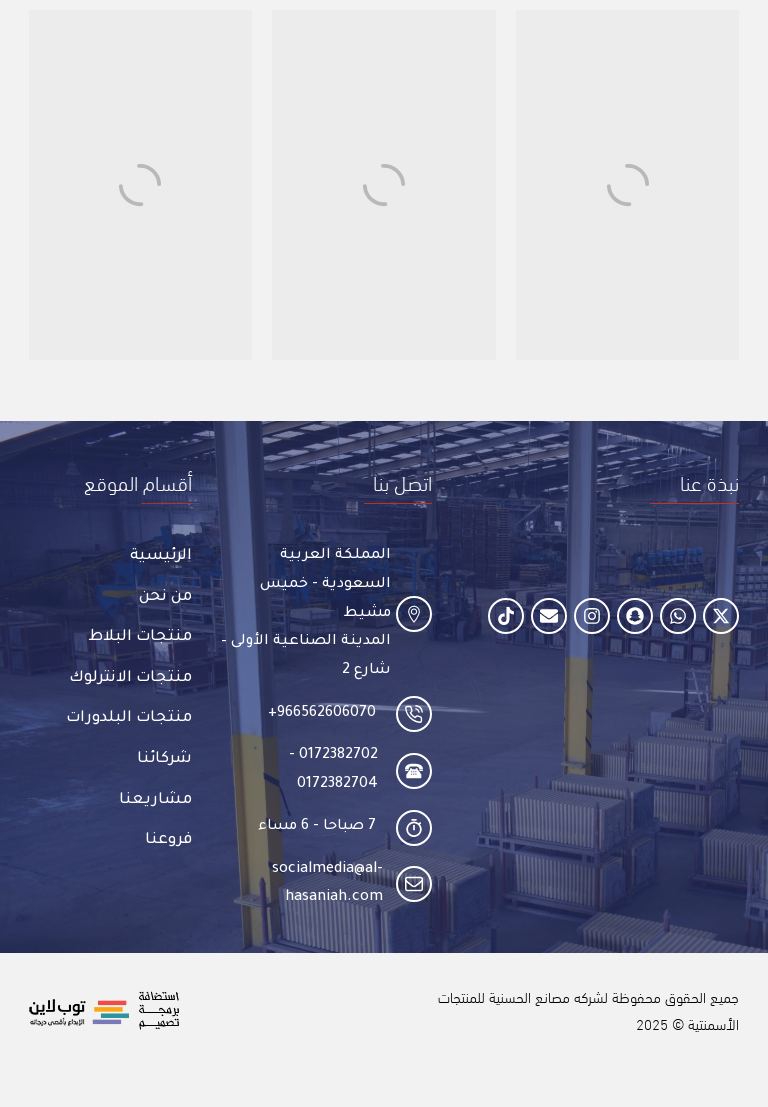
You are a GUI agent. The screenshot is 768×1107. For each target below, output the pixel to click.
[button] (709, 481)
